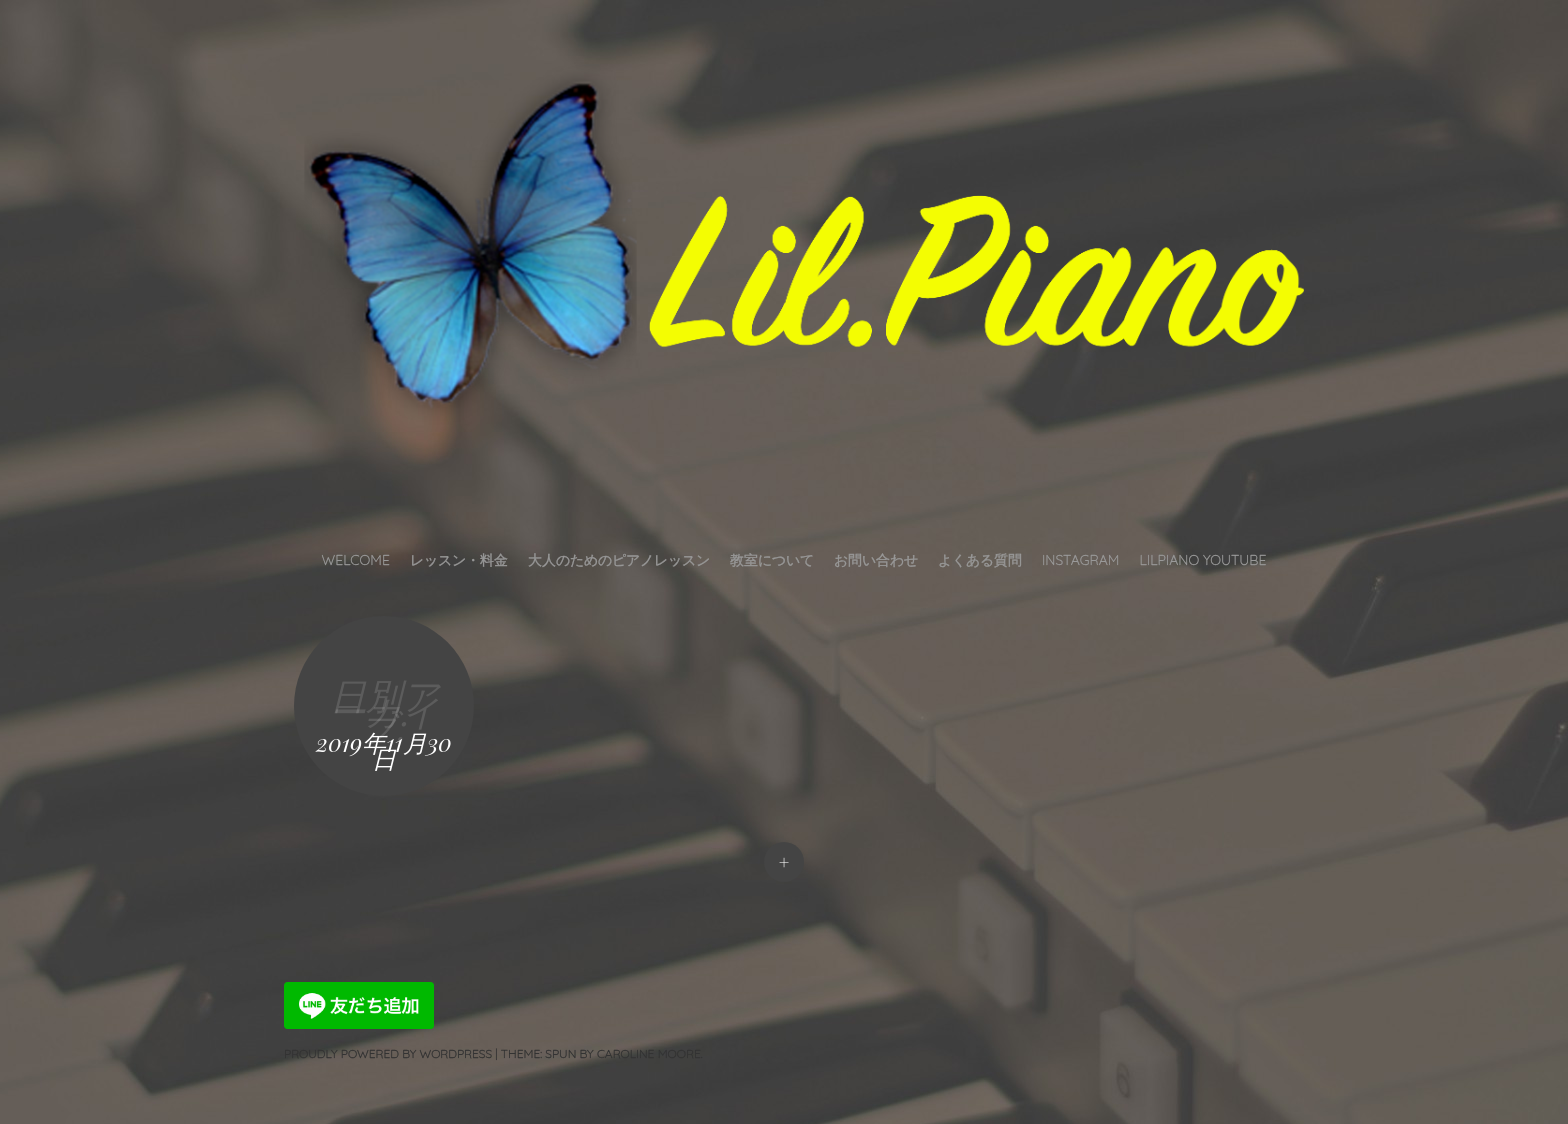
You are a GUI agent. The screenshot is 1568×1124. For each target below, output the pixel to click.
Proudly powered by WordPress (388, 1053)
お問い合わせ (876, 560)
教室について (772, 560)
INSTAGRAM (1081, 560)
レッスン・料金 (459, 560)
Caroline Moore (649, 1053)
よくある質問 (980, 560)
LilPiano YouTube (1202, 560)
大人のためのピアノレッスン (619, 560)
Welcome (356, 560)
